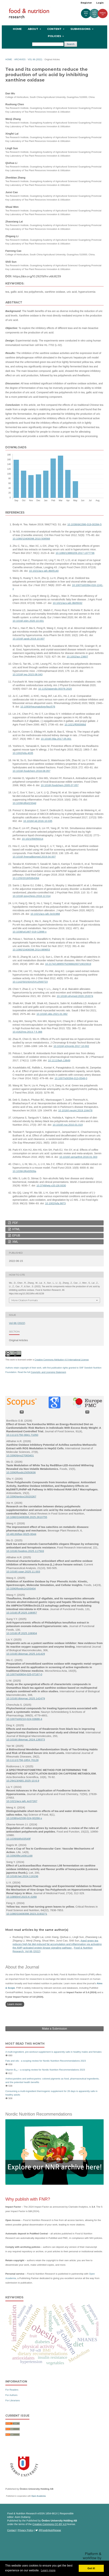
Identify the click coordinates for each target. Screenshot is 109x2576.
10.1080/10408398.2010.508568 (31, 538)
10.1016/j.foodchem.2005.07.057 (60, 785)
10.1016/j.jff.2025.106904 (21, 1633)
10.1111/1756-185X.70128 (22, 1760)
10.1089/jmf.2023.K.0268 (21, 1896)
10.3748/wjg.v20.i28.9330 (51, 1185)
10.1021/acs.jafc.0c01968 (45, 914)
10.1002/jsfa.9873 (55, 1203)
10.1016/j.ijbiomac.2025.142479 (25, 1698)
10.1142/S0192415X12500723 (30, 981)
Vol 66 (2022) (35, 59)
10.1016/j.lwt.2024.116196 (22, 1876)
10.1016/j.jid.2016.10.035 (37, 821)
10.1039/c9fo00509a (24, 1171)
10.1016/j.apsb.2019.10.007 (29, 638)
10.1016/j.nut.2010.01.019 (68, 1124)
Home (17, 29)
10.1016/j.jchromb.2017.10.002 (71, 1046)
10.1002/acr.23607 (77, 656)
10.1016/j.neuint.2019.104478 (75, 1110)
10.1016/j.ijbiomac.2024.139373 (25, 1739)
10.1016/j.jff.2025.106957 (21, 1612)
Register (86, 2)
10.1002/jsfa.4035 (23, 753)
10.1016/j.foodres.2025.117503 (25, 1551)
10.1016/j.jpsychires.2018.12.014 (32, 896)
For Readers (11, 2389)
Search (70, 44)
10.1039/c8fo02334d (24, 803)
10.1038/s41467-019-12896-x (29, 931)
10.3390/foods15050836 (21, 1472)
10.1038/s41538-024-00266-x (24, 1818)
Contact (11, 2530)
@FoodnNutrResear (50, 2530)
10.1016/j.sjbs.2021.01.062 (51, 1014)
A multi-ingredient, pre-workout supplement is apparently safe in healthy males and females (53, 2052)
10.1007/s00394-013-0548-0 (70, 1078)
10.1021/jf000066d (75, 724)
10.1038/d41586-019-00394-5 (84, 524)
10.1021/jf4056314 (32, 838)
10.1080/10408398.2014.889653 (31, 949)
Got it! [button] (91, 2568)
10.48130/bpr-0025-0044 (21, 1534)
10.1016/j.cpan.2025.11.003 (23, 1571)
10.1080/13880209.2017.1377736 (75, 553)
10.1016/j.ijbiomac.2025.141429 (25, 1653)
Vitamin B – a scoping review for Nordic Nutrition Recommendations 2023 (45, 2069)
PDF (14, 1222)
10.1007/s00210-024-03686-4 (24, 1718)
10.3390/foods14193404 (21, 1588)
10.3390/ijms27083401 (20, 1455)
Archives (19, 59)
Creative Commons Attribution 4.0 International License (62, 1359)
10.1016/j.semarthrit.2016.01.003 (78, 1157)
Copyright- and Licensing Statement (48, 1372)
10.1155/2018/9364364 (26, 878)
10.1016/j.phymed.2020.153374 (75, 996)
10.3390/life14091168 (19, 1855)
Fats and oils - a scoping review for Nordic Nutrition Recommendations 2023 (45, 2060)
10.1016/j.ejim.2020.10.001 (28, 620)
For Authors (11, 2395)
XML (14, 1241)
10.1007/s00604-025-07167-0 (24, 1674)
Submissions (80, 29)
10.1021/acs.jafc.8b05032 (67, 603)
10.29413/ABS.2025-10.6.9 (22, 1780)
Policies (55, 36)
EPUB (15, 1235)
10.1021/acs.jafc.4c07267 (21, 1801)
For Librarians (12, 2400)
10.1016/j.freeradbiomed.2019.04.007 (34, 856)
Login (100, 2)
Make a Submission (54, 2028)
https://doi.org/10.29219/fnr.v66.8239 (37, 276)
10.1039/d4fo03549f (18, 1838)
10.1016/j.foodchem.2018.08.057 (31, 771)
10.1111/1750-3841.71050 (22, 1434)
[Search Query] (48, 44)
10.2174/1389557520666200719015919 (68, 964)
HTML (15, 1229)
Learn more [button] (48, 2570)
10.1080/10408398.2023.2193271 (26, 1913)
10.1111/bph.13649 (59, 1060)
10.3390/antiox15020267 (21, 1496)
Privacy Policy (26, 2530)
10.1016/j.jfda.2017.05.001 (56, 738)
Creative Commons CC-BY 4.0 (49, 2524)
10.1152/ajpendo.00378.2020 (55, 688)
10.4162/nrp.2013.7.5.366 (27, 1031)
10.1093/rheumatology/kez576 (37, 706)
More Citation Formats (24, 1300)
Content (54, 29)
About (33, 29)
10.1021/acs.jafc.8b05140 (44, 570)
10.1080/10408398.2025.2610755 (26, 1517)
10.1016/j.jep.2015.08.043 (27, 674)
